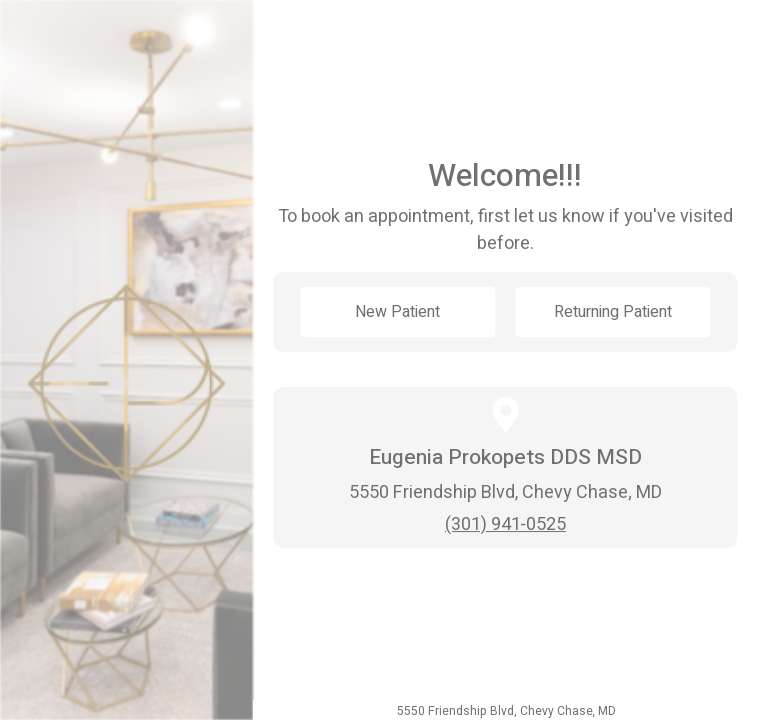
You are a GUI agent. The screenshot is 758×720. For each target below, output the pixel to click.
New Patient (397, 312)
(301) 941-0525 (505, 524)
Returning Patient (613, 312)
